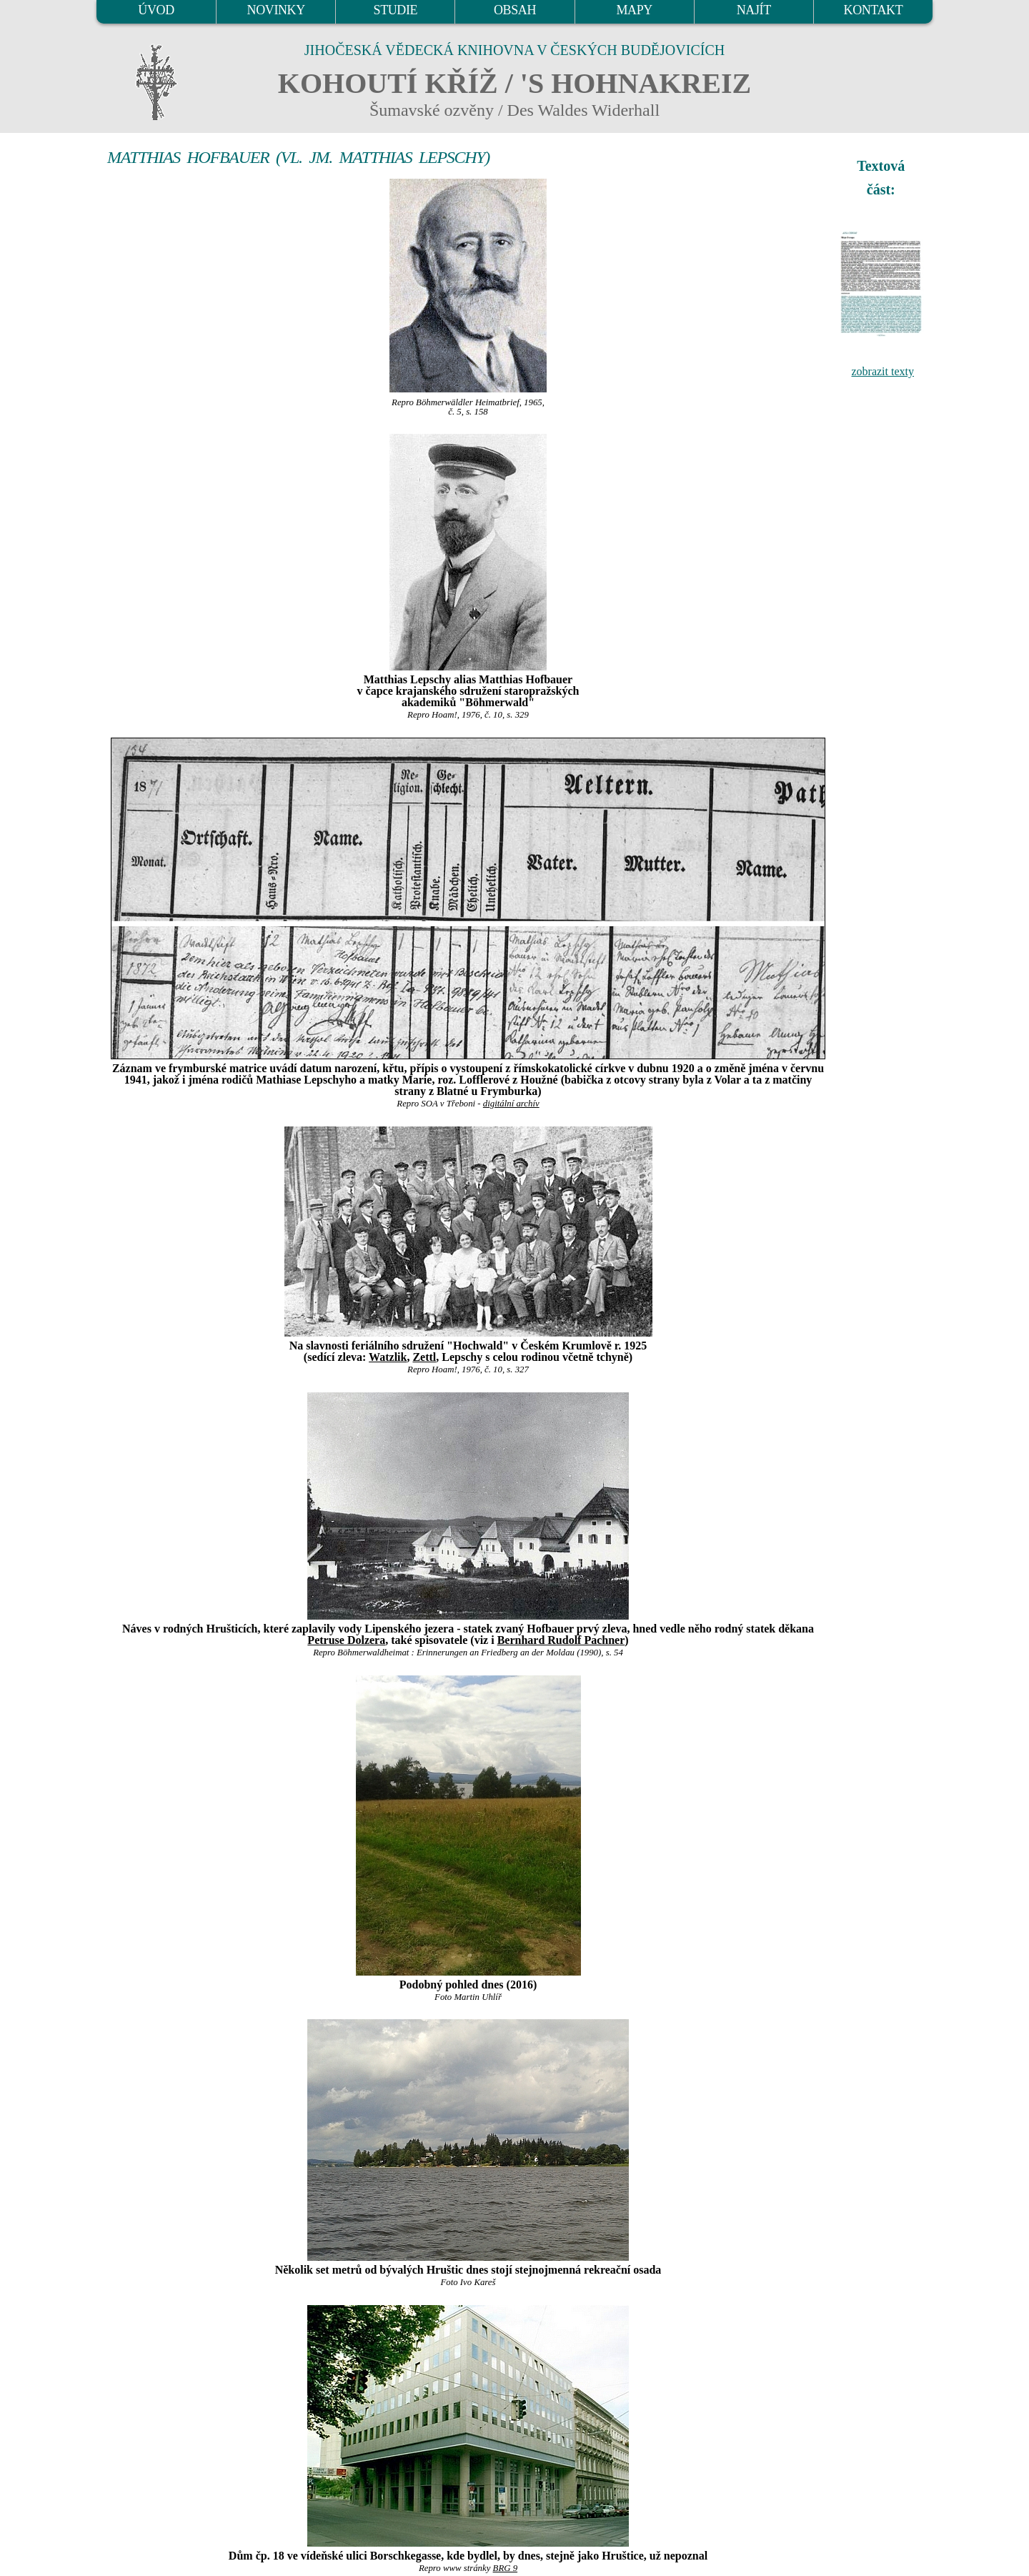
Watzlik (388, 1357)
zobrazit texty (882, 371)
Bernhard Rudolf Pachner (561, 1640)
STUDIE (396, 10)
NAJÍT (754, 10)
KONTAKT (873, 10)
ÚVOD (156, 10)
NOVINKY (276, 10)
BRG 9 (505, 2568)
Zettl (424, 1357)
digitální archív (511, 1104)
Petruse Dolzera (346, 1640)
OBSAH (515, 10)
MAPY (634, 10)
